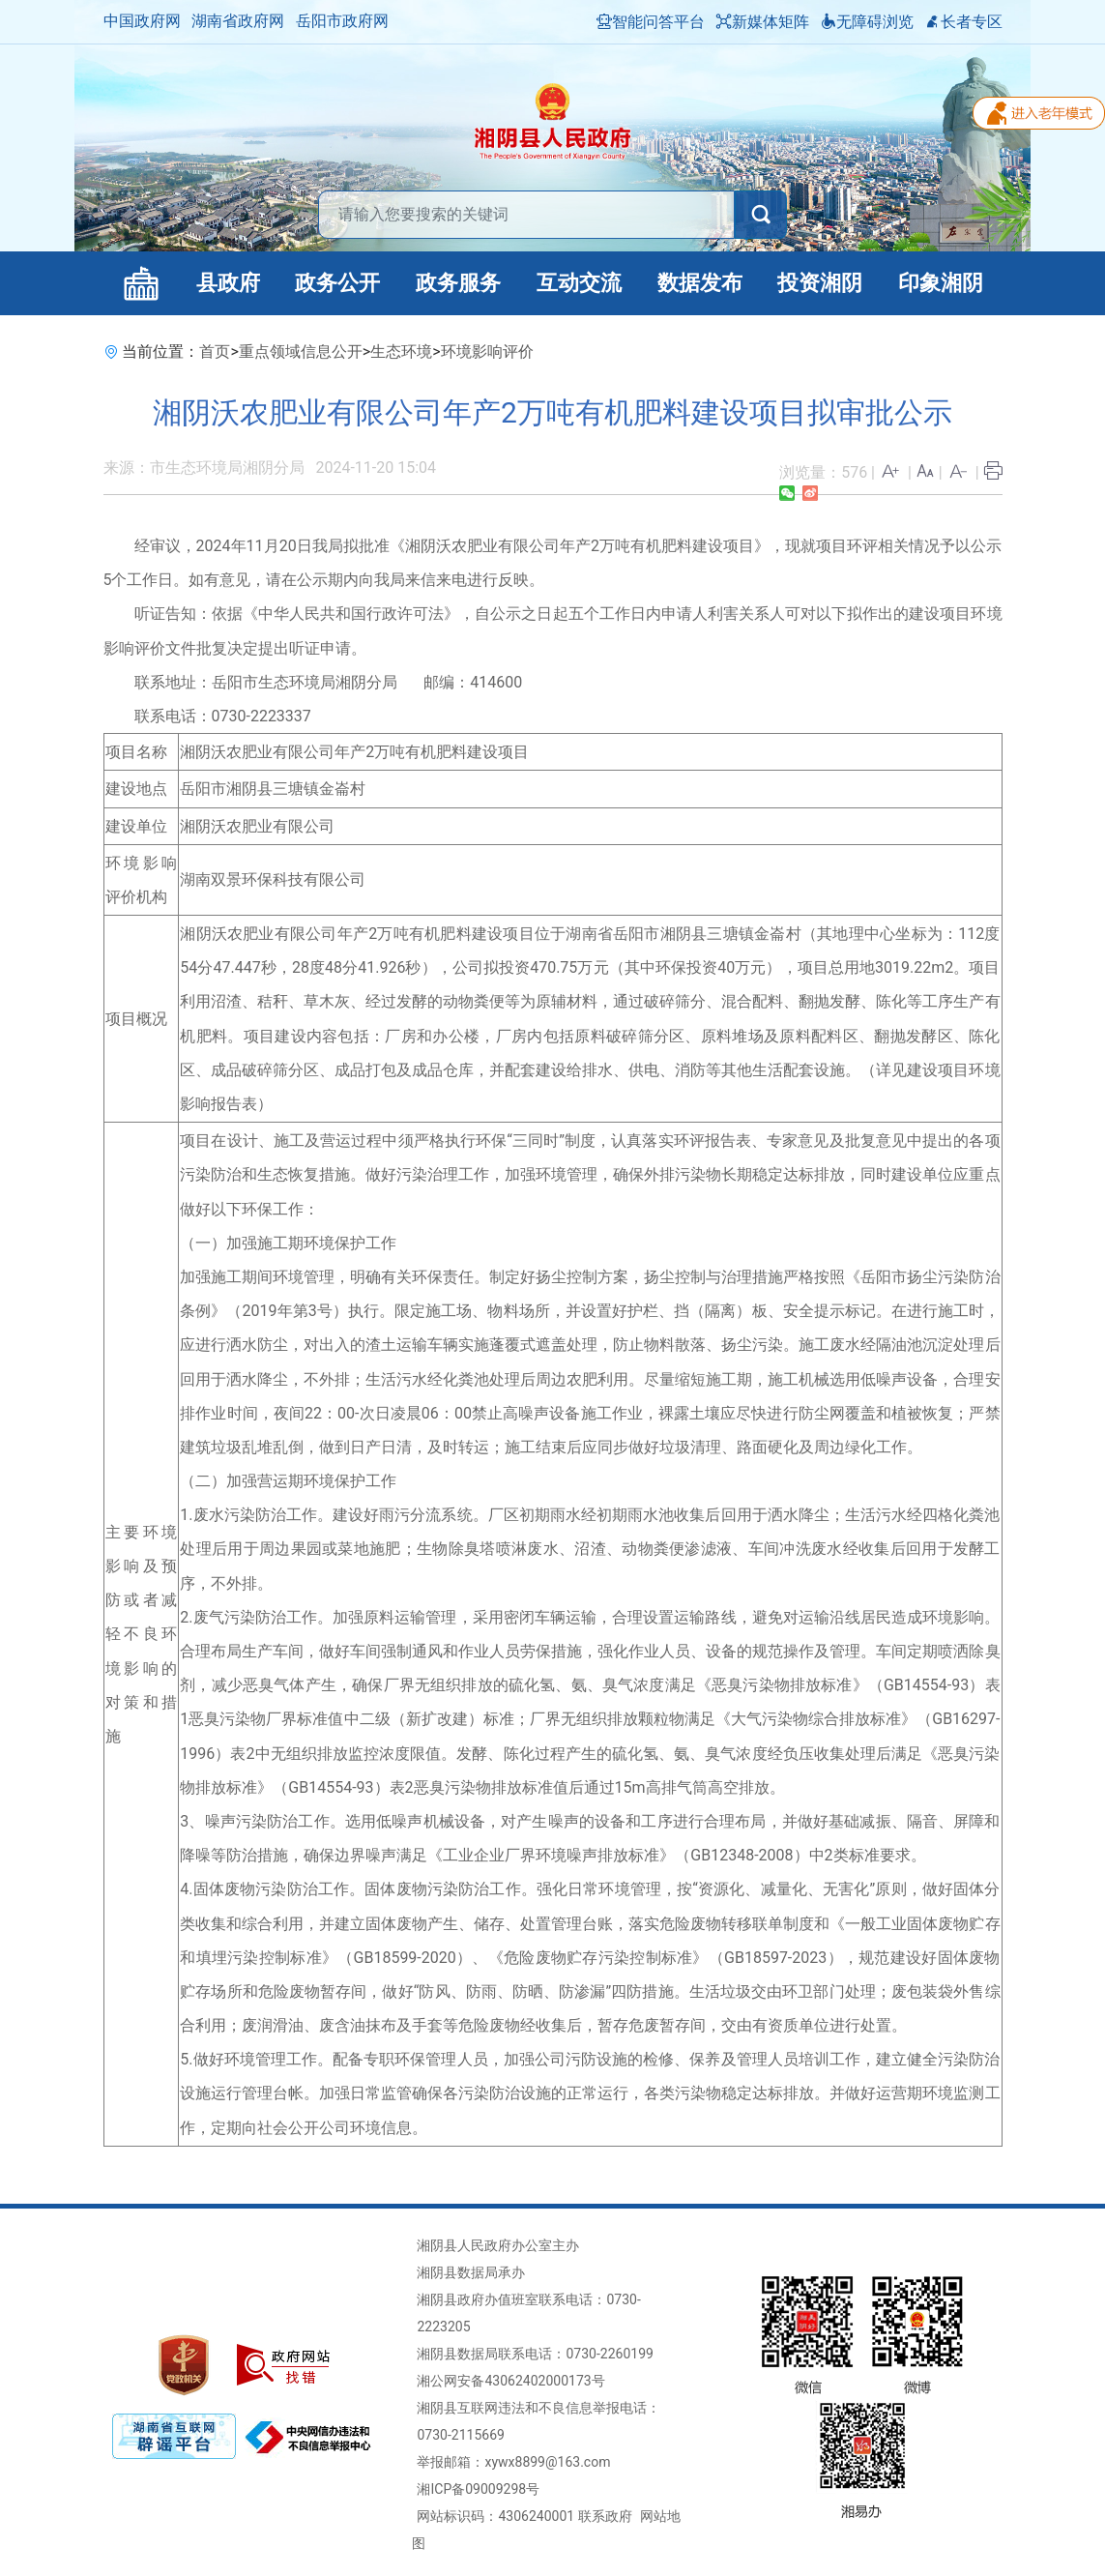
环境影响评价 (487, 351)
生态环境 (401, 351)
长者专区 (964, 22)
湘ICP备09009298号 (478, 2489)
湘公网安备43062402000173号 (510, 2380)
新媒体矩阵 (762, 22)
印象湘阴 (940, 283)
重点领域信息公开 (301, 351)
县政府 (228, 283)
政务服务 (458, 283)
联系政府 (605, 2516)
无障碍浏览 (867, 22)
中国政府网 (142, 21)
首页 (214, 351)
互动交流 (579, 283)
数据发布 (699, 283)
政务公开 (337, 283)
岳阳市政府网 (342, 21)
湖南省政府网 (237, 21)
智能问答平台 (650, 22)
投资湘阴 (819, 283)
